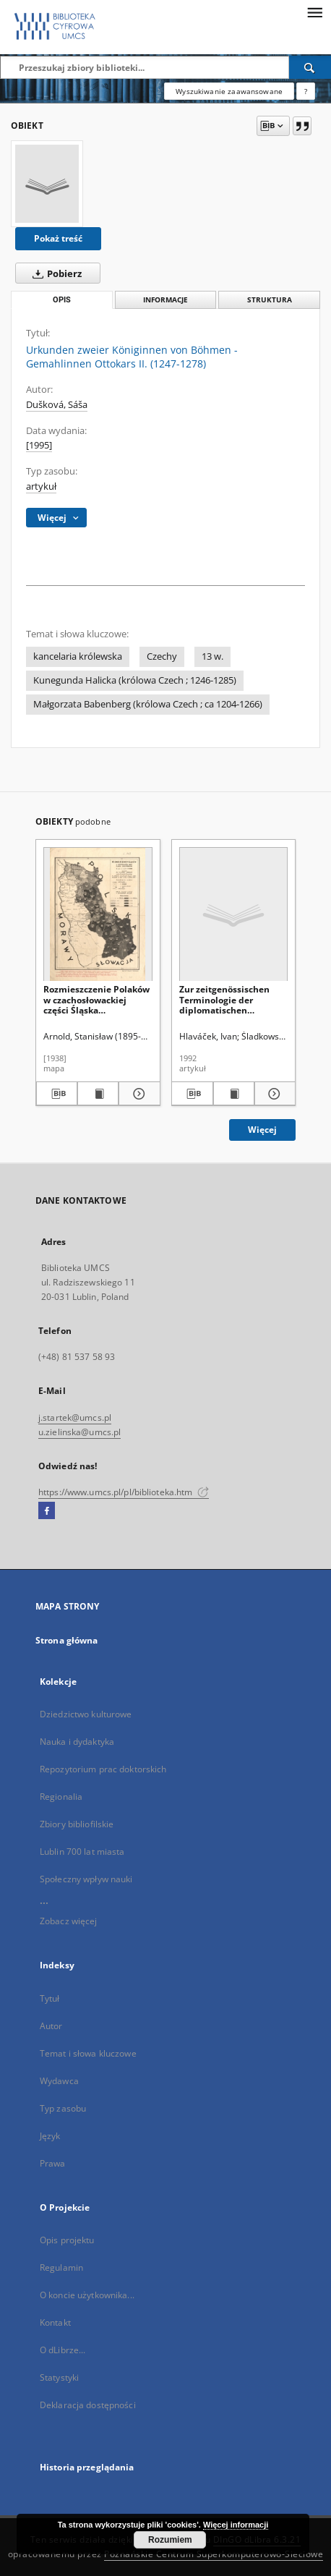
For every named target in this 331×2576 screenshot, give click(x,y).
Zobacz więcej (69, 1921)
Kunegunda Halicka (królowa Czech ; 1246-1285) (134, 680)
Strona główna (66, 1640)
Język (50, 2136)
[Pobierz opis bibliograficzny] (57, 1093)
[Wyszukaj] (310, 67)
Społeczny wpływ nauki (86, 1879)
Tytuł (50, 1998)
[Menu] (314, 11)
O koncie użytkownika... (87, 2295)
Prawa (53, 2163)
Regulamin (61, 2267)
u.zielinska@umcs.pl (79, 1432)
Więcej (262, 1129)
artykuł (41, 486)
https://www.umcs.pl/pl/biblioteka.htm (123, 1492)
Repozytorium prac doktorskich (103, 1769)
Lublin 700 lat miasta (82, 1851)
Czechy (162, 656)
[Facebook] (46, 1511)
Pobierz (54, 273)
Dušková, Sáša (56, 405)
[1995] (39, 445)
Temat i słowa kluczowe (88, 2053)
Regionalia (61, 1796)
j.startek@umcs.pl (74, 1417)
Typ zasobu (63, 2108)
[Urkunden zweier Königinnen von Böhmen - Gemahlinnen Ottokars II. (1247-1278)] (47, 184)
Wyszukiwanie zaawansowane (229, 91)
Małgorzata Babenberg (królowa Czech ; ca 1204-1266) (147, 704)
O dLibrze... (62, 2350)
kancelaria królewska (77, 656)
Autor (51, 2026)
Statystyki (59, 2377)
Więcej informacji (235, 2524)
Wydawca (59, 2081)
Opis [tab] (62, 300)
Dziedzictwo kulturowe (86, 1714)
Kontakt (55, 2322)
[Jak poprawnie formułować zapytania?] (305, 91)
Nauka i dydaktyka (77, 1741)
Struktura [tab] (269, 300)
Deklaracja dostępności (88, 2405)
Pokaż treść (58, 238)
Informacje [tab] (165, 300)
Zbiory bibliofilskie (76, 1824)
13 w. (212, 656)
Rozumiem (170, 2540)
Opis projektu (67, 2240)
